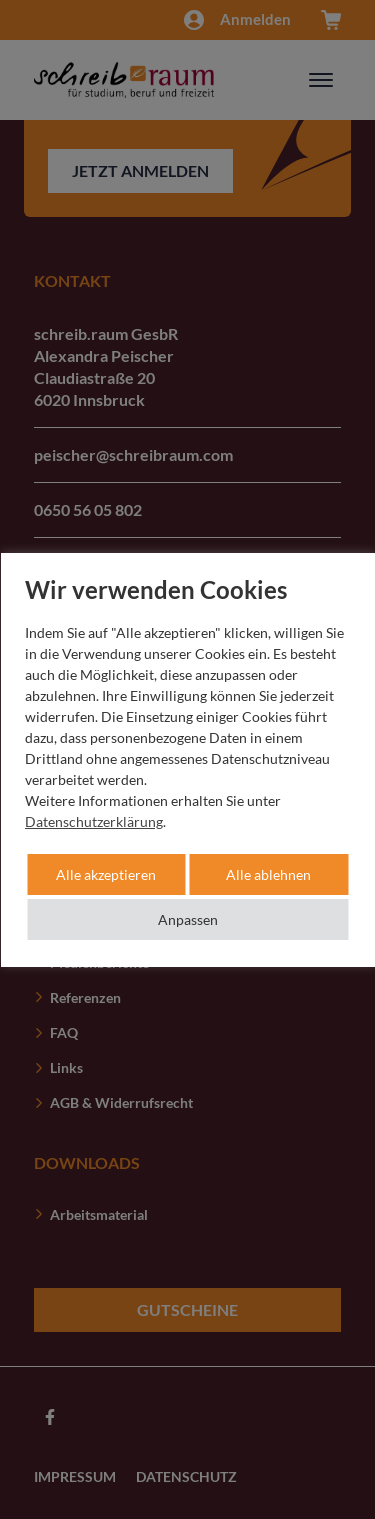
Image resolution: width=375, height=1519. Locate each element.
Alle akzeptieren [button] (106, 874)
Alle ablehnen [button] (268, 874)
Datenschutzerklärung (94, 821)
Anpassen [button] (188, 919)
